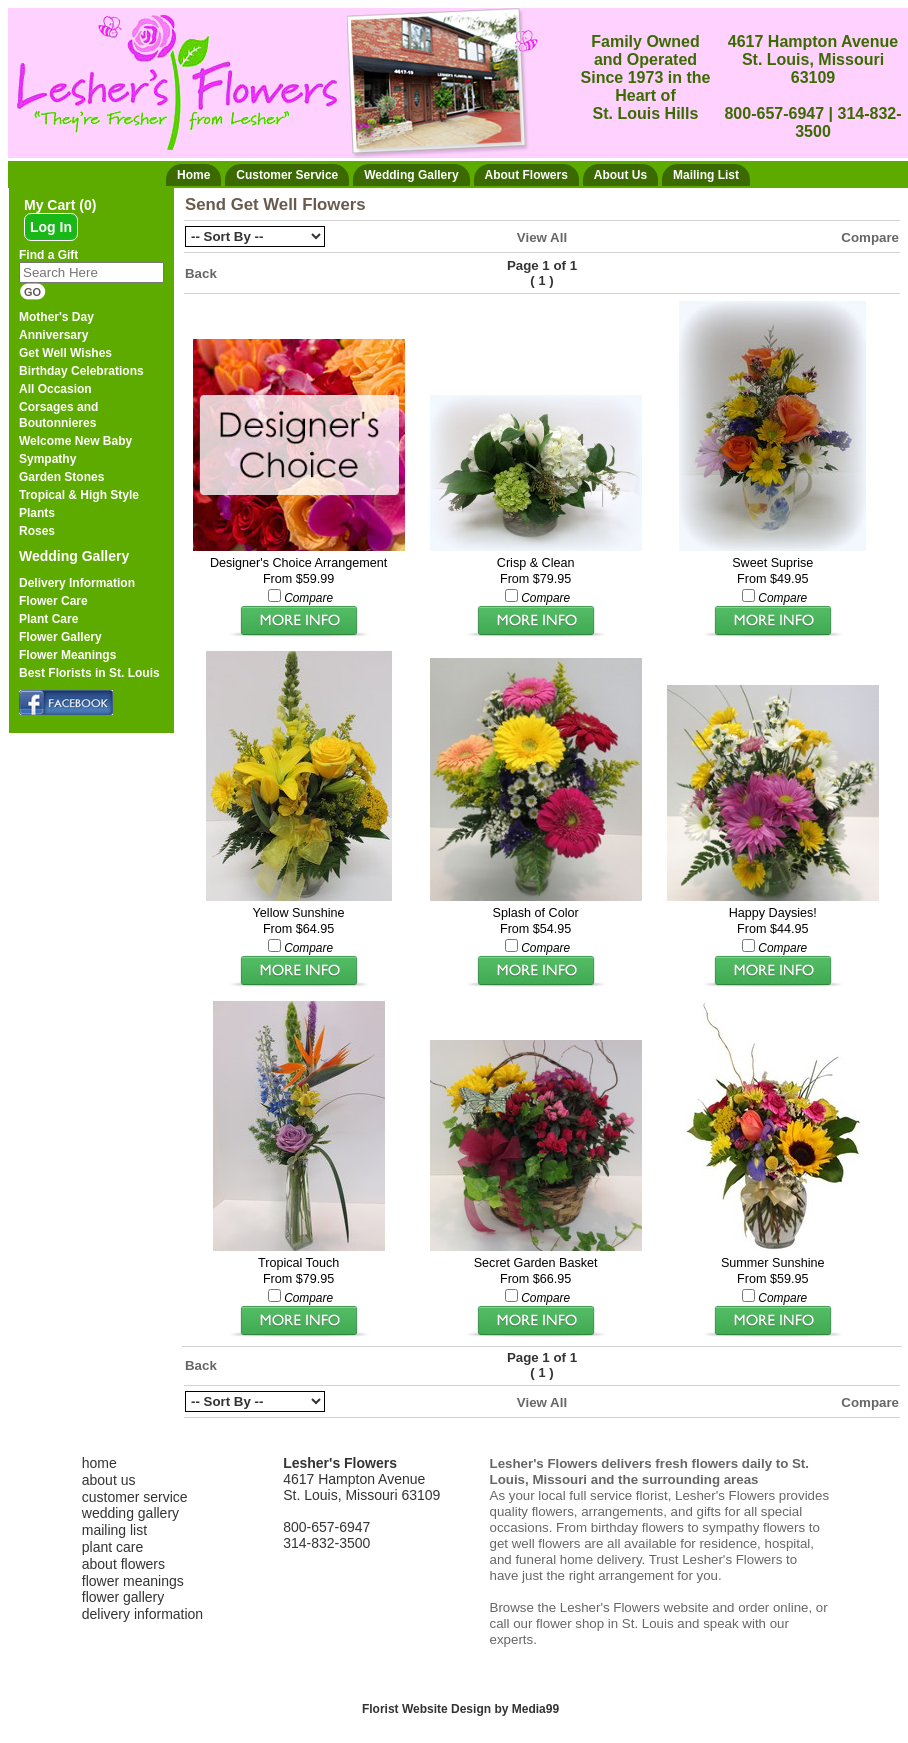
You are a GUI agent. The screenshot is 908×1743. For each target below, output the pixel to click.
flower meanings (133, 1581)
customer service (135, 1497)
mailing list (114, 1530)
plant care (112, 1547)
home (99, 1463)
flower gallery (123, 1597)
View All (542, 237)
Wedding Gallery (74, 556)
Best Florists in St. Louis (89, 673)
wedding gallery (130, 1513)
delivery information (142, 1614)
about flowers (123, 1564)
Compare (870, 237)
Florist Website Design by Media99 (460, 1709)
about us (109, 1480)
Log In (51, 227)
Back (201, 273)
